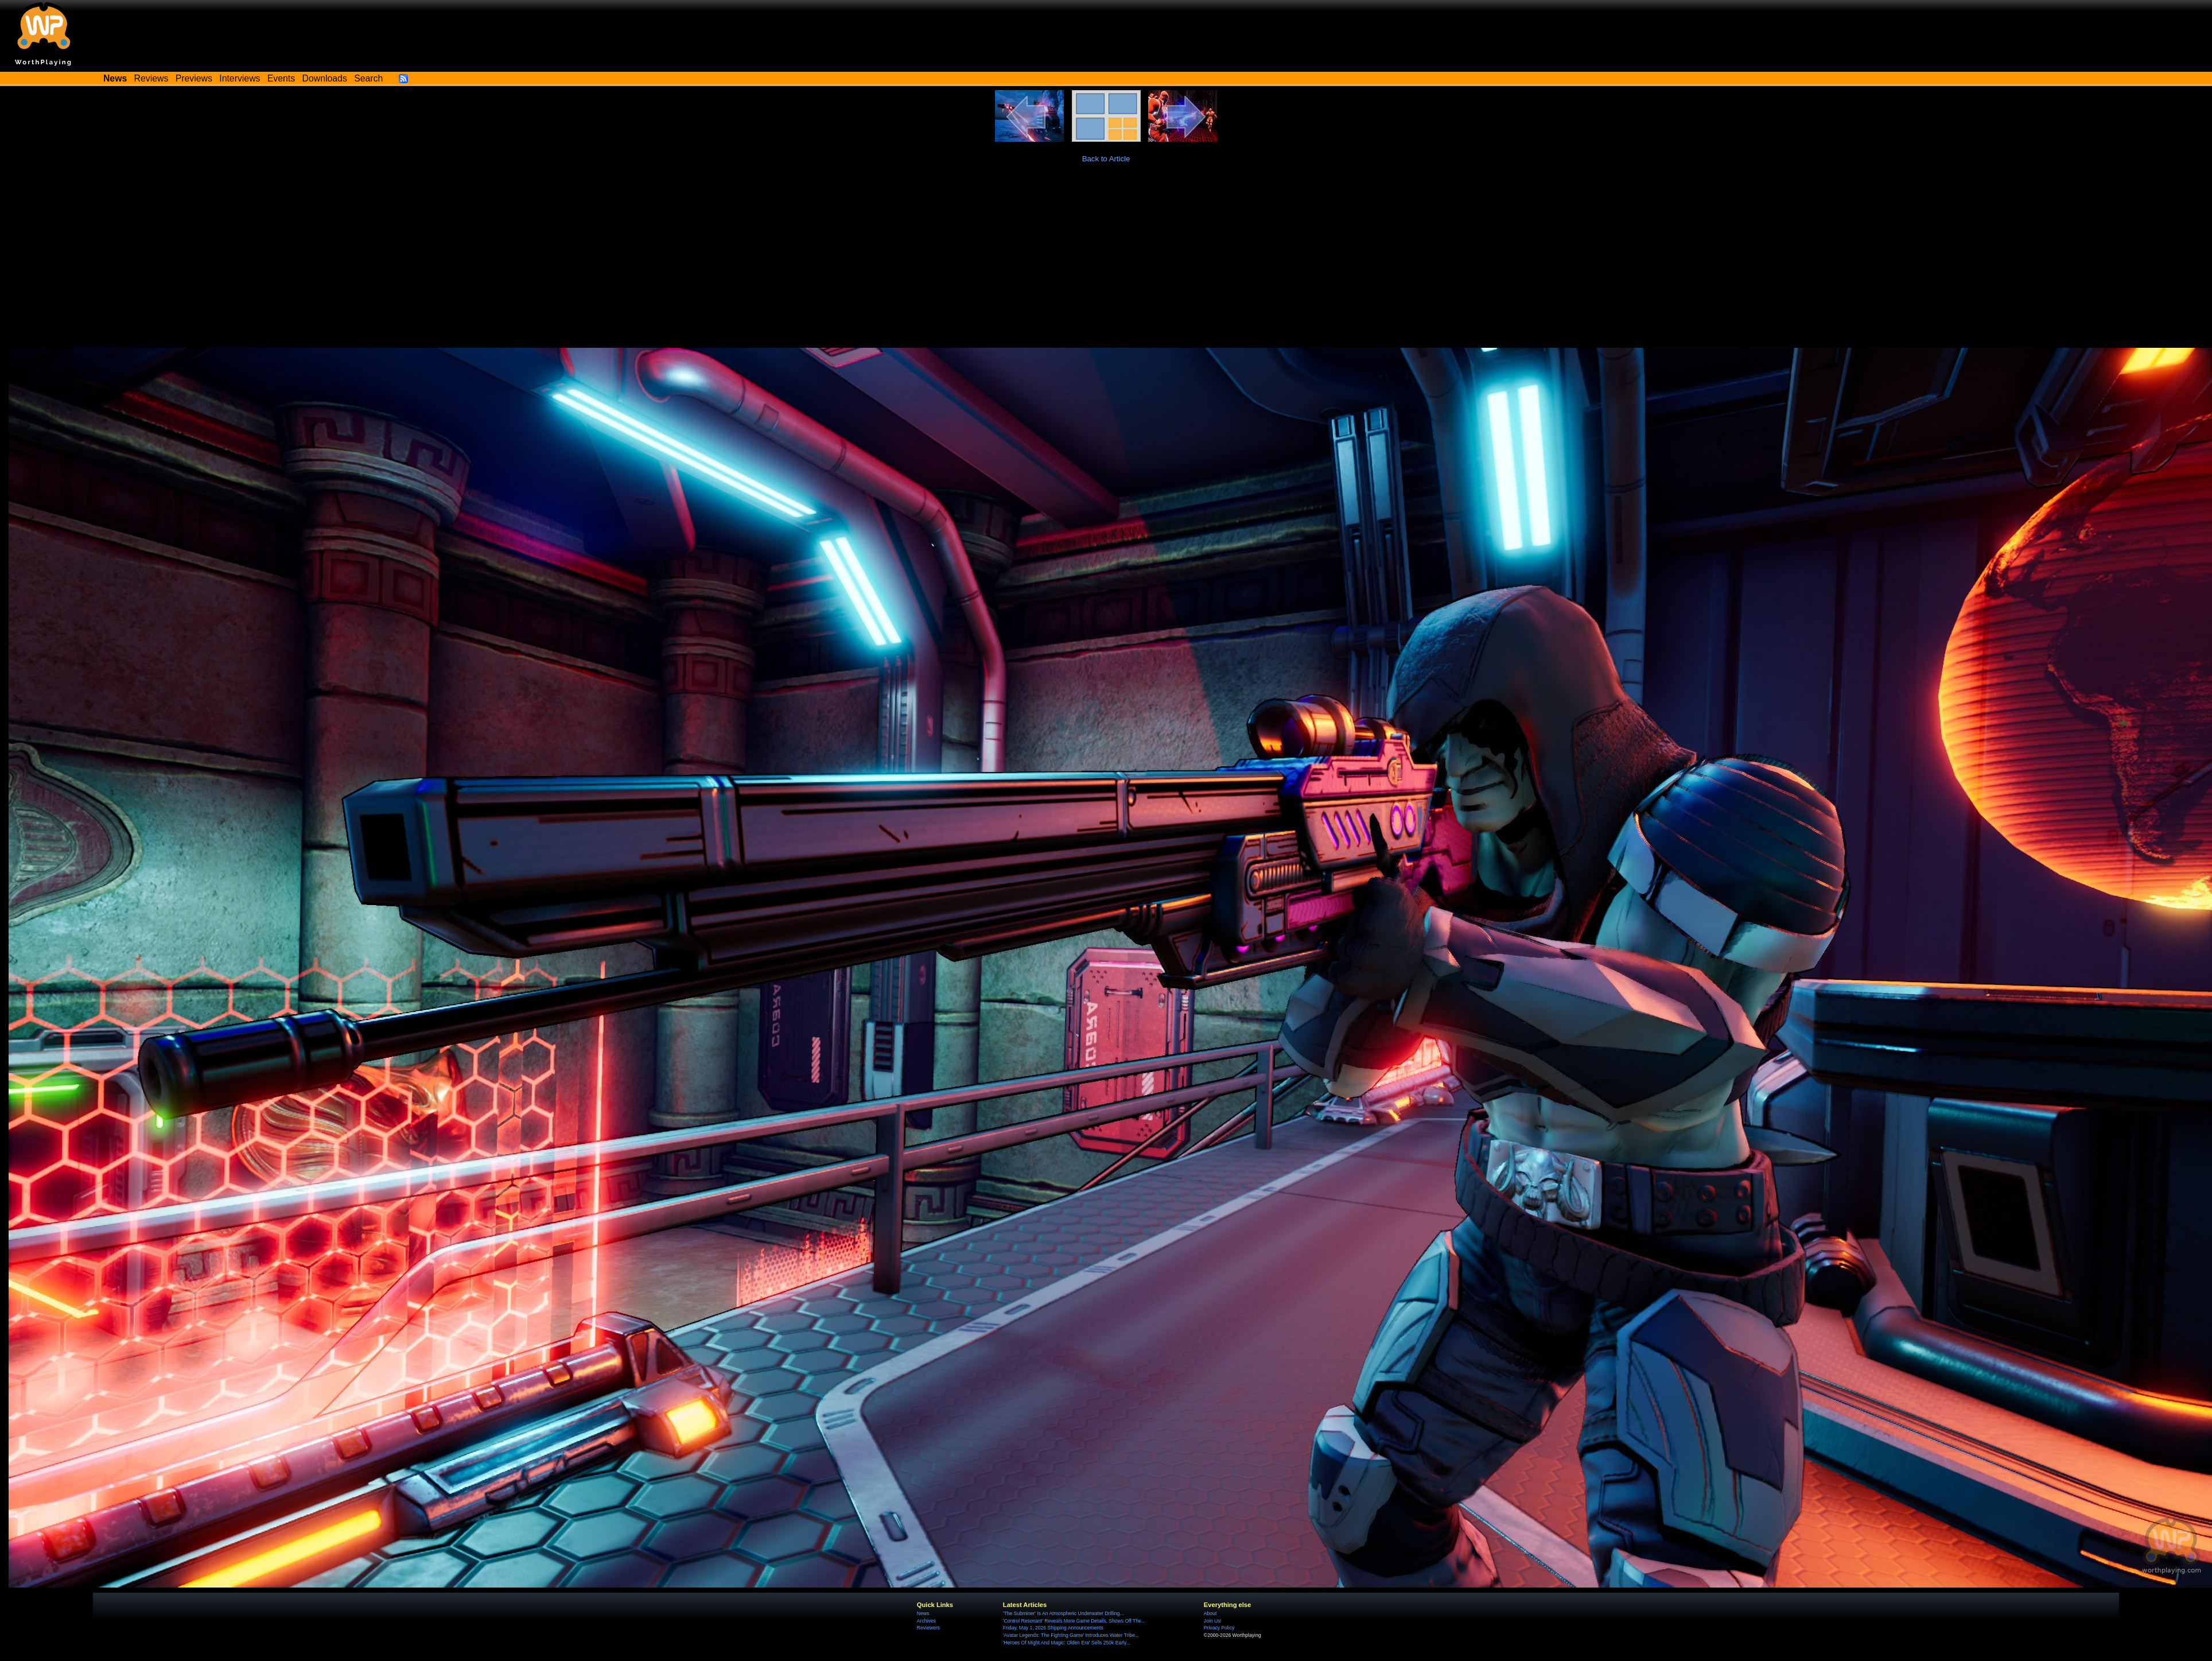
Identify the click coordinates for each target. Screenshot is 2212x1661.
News (923, 1613)
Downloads (324, 78)
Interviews (239, 78)
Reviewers (928, 1628)
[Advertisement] (1106, 261)
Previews (194, 78)
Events (281, 78)
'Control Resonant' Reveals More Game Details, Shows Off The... (1074, 1621)
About (1210, 1613)
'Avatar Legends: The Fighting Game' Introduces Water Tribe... (1071, 1635)
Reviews (151, 78)
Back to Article (1106, 158)
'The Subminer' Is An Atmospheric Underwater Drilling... (1063, 1613)
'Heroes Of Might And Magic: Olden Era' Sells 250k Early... (1066, 1643)
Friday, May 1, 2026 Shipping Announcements (1053, 1628)
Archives (926, 1621)
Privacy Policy (1219, 1628)
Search (368, 78)
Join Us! (1213, 1621)
